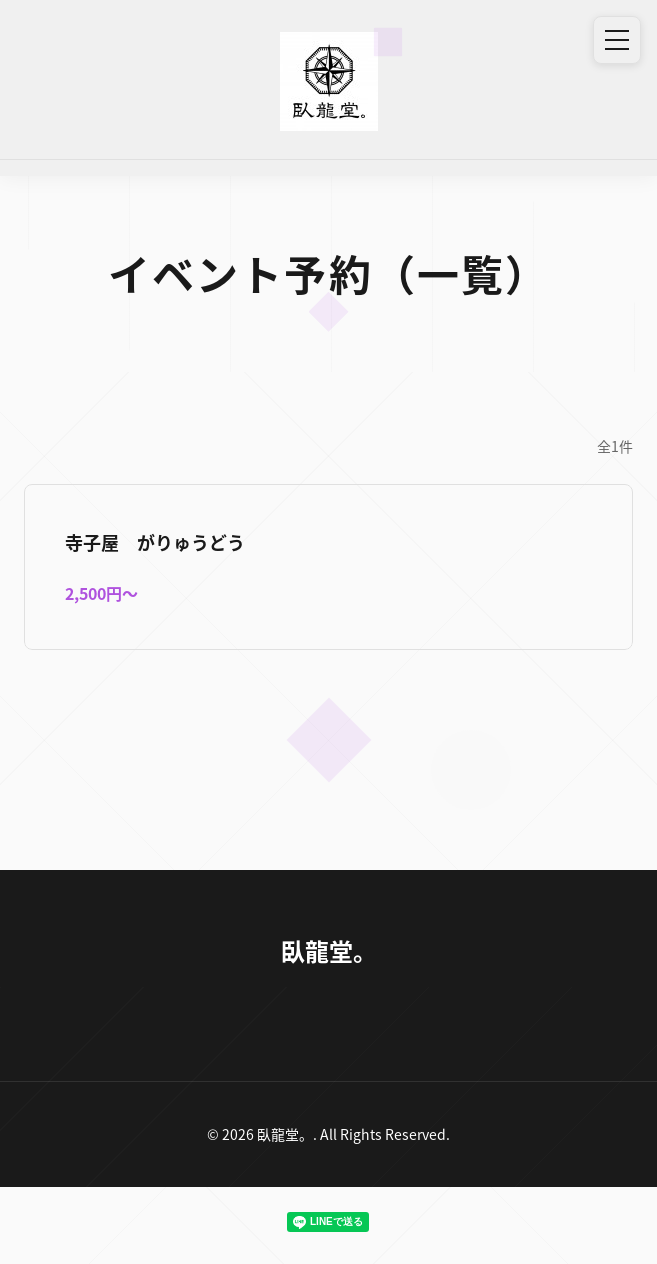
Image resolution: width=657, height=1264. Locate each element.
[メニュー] (617, 40)
